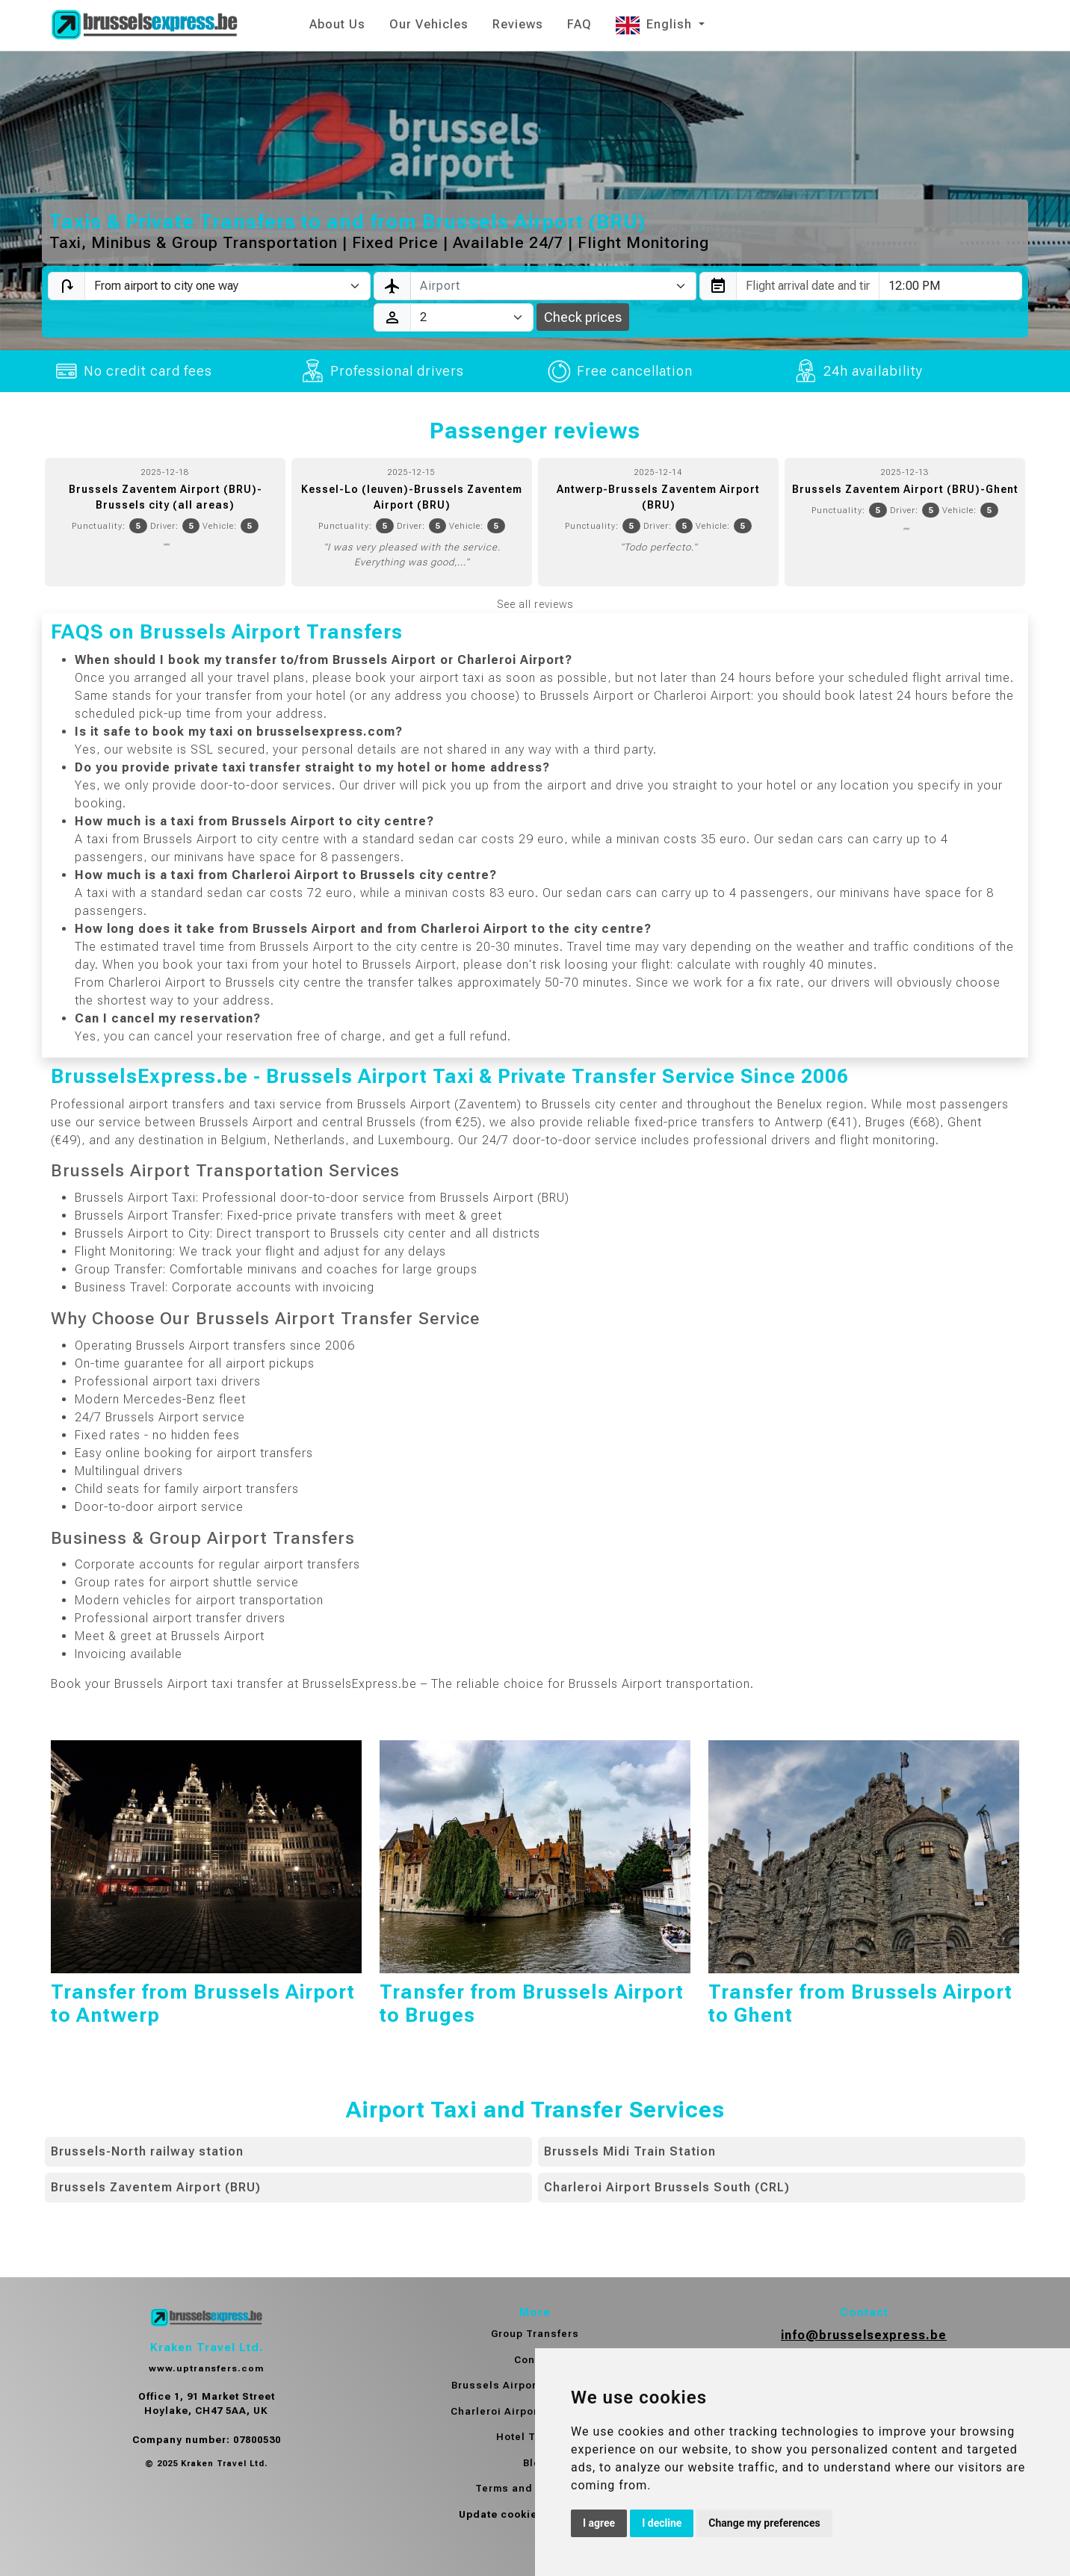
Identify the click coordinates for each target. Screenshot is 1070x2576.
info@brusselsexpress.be (864, 2335)
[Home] (144, 25)
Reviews (517, 24)
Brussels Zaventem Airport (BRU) (156, 2187)
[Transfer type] (227, 286)
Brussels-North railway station (147, 2151)
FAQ (579, 24)
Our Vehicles (428, 24)
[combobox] (553, 286)
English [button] (656, 24)
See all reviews (535, 604)
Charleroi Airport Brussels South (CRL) (667, 2187)
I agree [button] (599, 2523)
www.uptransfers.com (206, 2368)
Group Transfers (535, 2333)
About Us (337, 24)
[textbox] (544, 286)
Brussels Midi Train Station (630, 2151)
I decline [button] (661, 2523)
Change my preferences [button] (764, 2523)
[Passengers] (472, 317)
